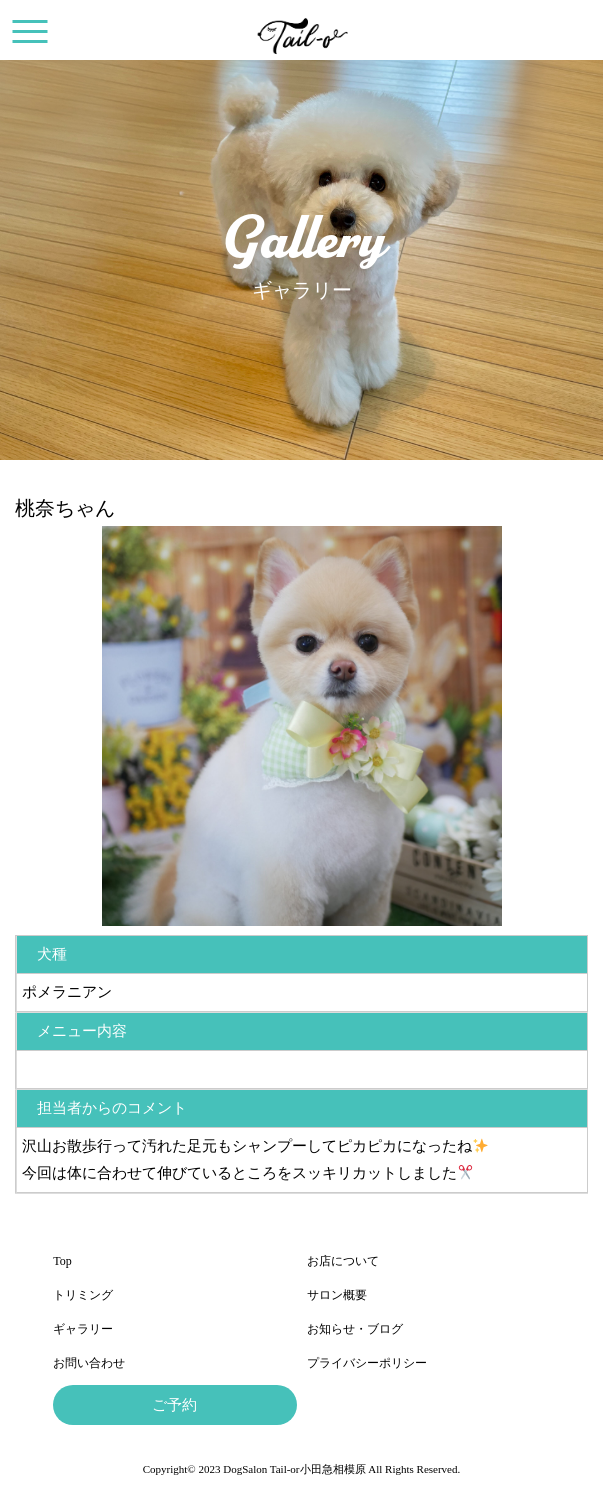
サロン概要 (337, 1295)
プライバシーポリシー (367, 1363)
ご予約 (174, 1405)
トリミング (83, 1295)
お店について (343, 1261)
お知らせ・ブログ (355, 1329)
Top (62, 1261)
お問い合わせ (89, 1363)
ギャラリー (83, 1329)
